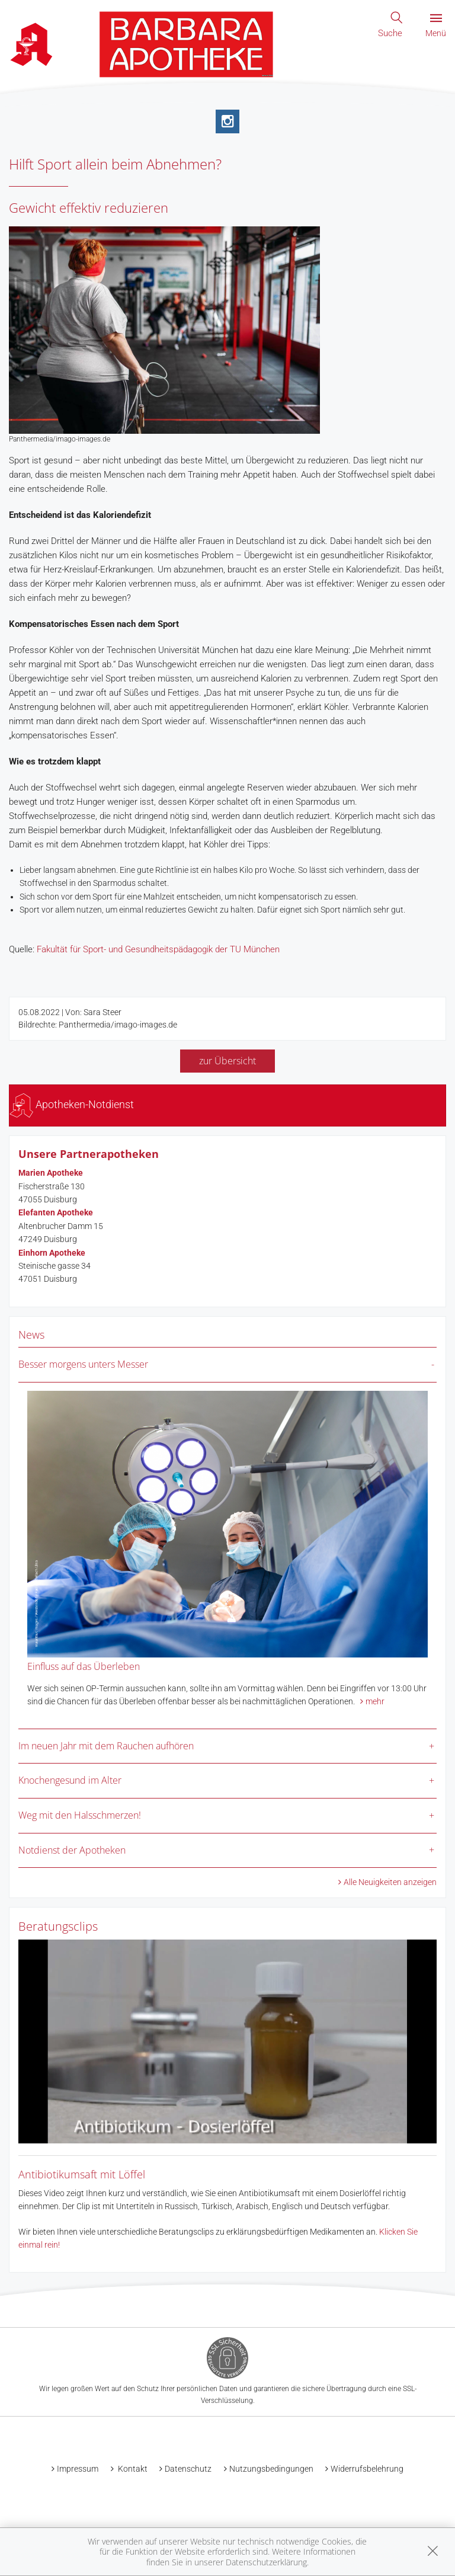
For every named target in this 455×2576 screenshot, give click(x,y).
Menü (435, 26)
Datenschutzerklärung (266, 2562)
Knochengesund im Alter (69, 1780)
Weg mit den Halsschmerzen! (79, 1815)
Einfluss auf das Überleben (83, 1666)
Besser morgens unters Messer (83, 1364)
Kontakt (132, 2468)
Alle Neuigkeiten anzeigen (390, 1882)
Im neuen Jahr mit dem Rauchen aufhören (106, 1745)
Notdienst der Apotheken (72, 1850)
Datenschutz (188, 2468)
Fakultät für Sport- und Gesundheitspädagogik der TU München (158, 949)
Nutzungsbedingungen (271, 2468)
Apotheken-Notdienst (71, 1104)
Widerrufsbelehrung (367, 2468)
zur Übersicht (227, 1060)
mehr (375, 1701)
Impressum (77, 2468)
